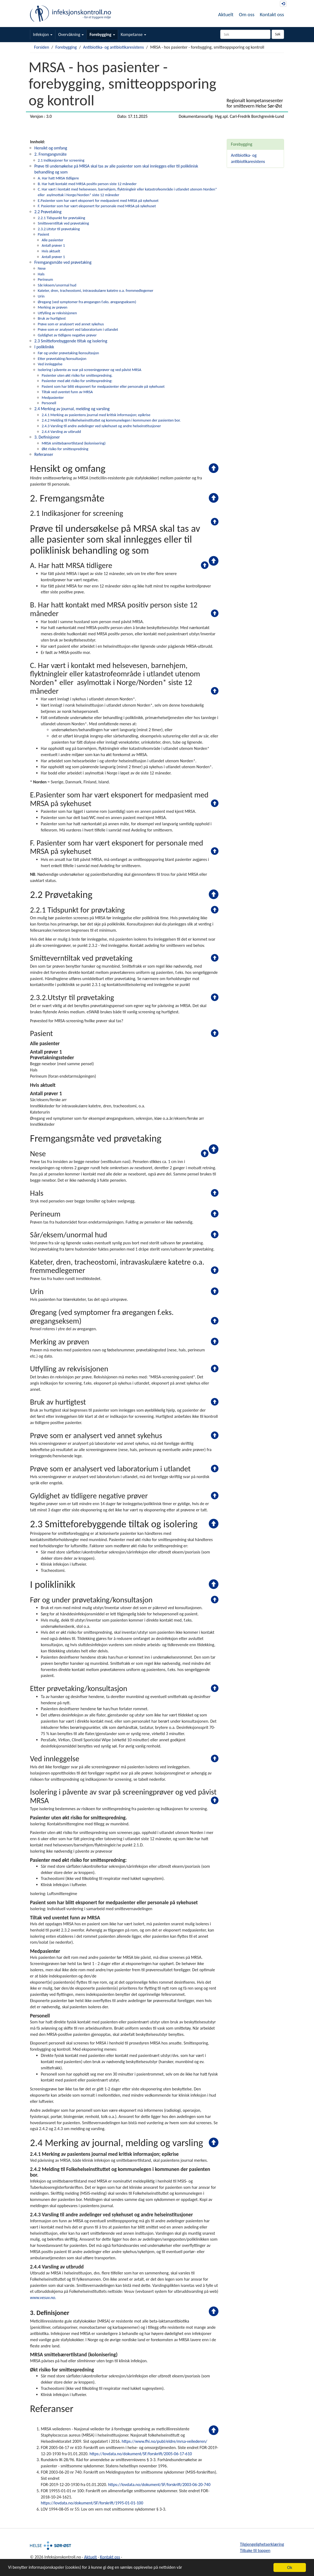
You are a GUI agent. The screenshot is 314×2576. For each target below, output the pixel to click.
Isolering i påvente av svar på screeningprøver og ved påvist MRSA (89, 369)
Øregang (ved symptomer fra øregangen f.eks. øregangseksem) (87, 301)
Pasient (43, 234)
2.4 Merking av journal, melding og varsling (72, 408)
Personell (49, 402)
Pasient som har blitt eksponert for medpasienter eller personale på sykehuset (103, 386)
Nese (42, 268)
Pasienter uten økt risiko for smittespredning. (77, 375)
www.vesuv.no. (43, 2297)
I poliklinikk (44, 346)
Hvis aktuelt (51, 251)
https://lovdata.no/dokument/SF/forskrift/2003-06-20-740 (159, 2484)
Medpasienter (53, 397)
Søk (277, 34)
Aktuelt (225, 14)
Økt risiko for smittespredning (65, 448)
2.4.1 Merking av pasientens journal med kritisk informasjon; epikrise (96, 414)
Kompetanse (133, 34)
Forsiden (41, 47)
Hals (41, 274)
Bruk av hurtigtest (52, 318)
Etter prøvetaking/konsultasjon (62, 358)
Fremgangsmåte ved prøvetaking (62, 262)
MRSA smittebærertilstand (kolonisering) (74, 443)
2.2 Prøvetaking (48, 211)
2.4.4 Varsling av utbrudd (61, 431)
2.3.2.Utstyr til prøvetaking (59, 228)
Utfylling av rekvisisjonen (57, 312)
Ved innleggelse (50, 364)
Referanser (43, 454)
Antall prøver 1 (53, 245)
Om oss (247, 14)
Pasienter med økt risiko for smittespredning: (77, 380)
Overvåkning (71, 34)
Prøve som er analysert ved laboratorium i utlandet (78, 329)
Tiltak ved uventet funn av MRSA (67, 391)
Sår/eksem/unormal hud (57, 285)
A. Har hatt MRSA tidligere (58, 178)
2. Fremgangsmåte (50, 154)
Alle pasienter (52, 240)
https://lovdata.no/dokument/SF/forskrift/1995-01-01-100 (92, 2502)
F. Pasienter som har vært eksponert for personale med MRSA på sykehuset (97, 205)
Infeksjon (42, 34)
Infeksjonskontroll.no (70, 13)
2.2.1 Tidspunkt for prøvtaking (61, 217)
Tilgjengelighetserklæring (262, 2544)
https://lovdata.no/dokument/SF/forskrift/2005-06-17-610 (140, 2453)
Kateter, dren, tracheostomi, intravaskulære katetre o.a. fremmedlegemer (95, 290)
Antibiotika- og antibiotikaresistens (113, 47)
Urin (41, 296)
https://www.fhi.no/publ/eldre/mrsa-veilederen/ (164, 2441)
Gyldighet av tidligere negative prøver (67, 335)
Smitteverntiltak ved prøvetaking (63, 223)
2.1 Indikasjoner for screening (61, 160)
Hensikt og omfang (50, 148)
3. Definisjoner (47, 437)
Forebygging (102, 34)
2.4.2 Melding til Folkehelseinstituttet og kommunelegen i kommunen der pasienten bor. (111, 420)
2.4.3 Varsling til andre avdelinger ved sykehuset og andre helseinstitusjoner (101, 425)
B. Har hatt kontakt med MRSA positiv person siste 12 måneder (87, 183)
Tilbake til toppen (255, 2550)
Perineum (45, 279)
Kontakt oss (272, 14)
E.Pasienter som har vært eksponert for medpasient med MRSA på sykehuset (98, 200)
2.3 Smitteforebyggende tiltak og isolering (70, 340)
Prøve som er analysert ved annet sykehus (71, 324)
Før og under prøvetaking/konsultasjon (68, 352)
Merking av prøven (52, 307)
